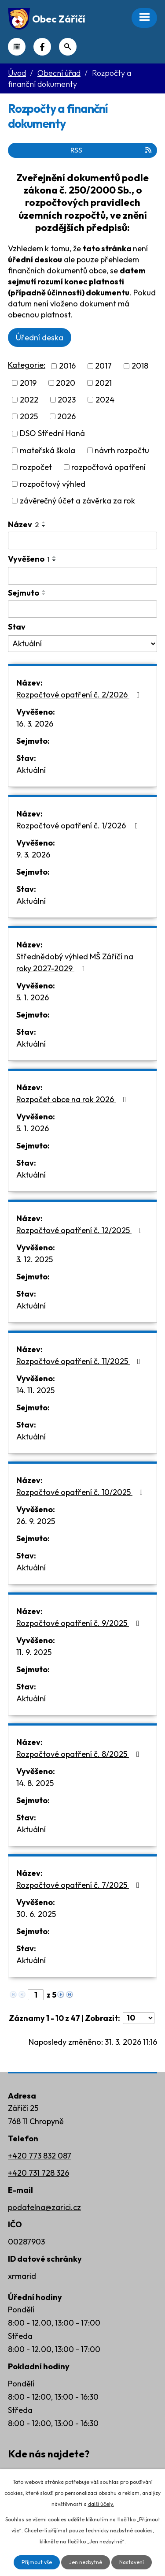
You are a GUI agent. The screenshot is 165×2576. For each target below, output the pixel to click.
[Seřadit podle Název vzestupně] (44, 522)
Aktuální (31, 770)
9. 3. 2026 (33, 855)
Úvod (17, 73)
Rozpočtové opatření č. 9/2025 (79, 1623)
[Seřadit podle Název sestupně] (44, 526)
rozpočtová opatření (108, 467)
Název (23, 524)
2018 (140, 366)
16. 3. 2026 (34, 724)
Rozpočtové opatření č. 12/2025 (81, 1230)
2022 (29, 400)
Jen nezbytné (85, 2562)
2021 (103, 383)
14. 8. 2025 (35, 1783)
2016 (67, 366)
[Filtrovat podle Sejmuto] (82, 609)
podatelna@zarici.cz (44, 2207)
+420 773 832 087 (39, 2156)
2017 (103, 366)
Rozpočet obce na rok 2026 (73, 1099)
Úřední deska (39, 337)
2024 (104, 400)
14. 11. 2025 (35, 1390)
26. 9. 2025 (35, 1521)
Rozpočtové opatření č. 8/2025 (79, 1754)
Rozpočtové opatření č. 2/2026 (79, 695)
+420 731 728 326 (38, 2173)
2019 (28, 383)
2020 (65, 383)
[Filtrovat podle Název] (82, 540)
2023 (67, 400)
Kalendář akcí (17, 47)
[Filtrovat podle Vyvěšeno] (82, 576)
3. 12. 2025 (34, 1259)
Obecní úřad (59, 73)
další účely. (101, 2504)
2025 (29, 416)
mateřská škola (47, 450)
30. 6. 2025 (36, 1914)
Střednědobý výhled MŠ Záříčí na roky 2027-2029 (74, 962)
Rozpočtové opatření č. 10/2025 (81, 1492)
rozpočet (36, 467)
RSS (111, 149)
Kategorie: (26, 365)
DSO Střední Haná (52, 434)
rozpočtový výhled (52, 484)
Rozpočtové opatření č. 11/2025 (80, 1361)
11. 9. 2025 (33, 1652)
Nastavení (131, 2562)
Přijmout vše (37, 2562)
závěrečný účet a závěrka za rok (77, 501)
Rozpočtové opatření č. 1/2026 (79, 825)
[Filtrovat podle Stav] (82, 643)
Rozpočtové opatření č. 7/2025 (79, 1885)
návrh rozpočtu (122, 450)
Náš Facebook (42, 47)
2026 (66, 416)
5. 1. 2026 (32, 997)
